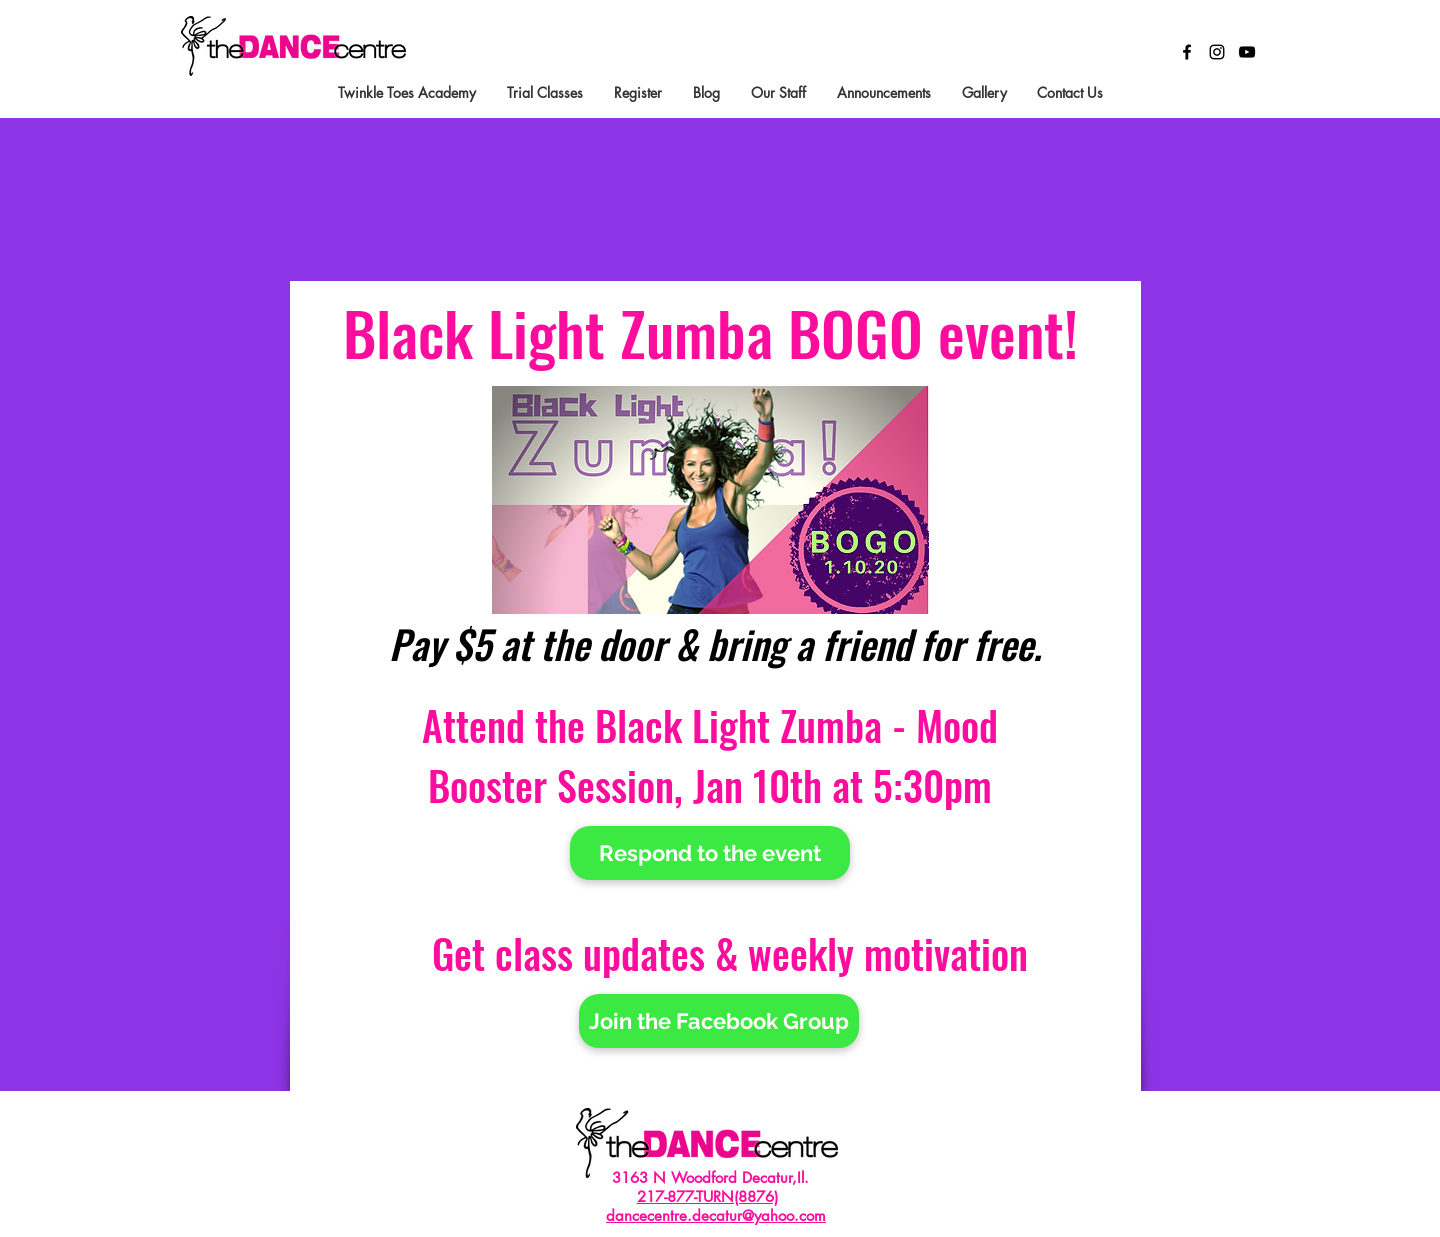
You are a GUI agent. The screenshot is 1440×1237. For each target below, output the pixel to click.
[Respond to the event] (710, 853)
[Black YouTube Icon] (1247, 52)
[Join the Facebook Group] (719, 1021)
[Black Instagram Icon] (1217, 52)
